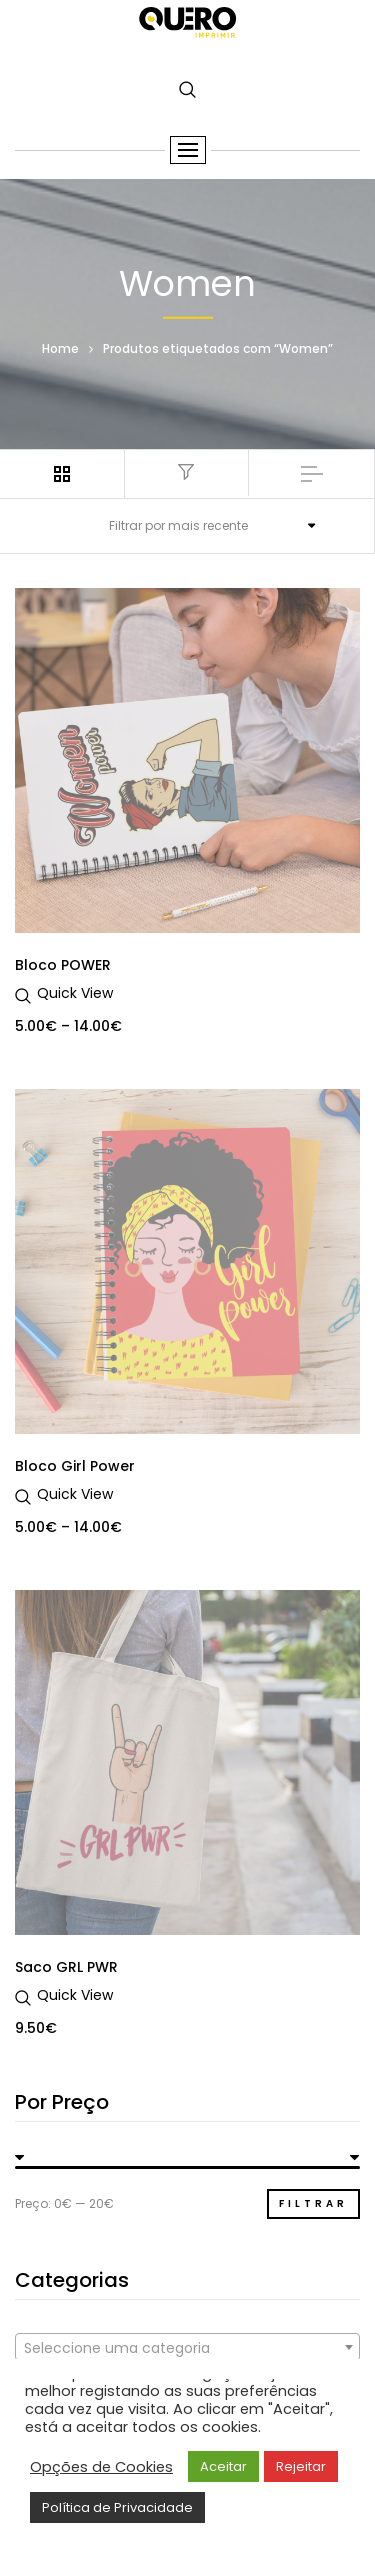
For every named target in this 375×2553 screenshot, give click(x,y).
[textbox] (187, 2348)
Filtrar (313, 2203)
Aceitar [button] (223, 2466)
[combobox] (187, 2347)
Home (60, 347)
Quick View (75, 993)
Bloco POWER (63, 965)
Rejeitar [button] (301, 2466)
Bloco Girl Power (75, 1466)
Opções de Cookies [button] (101, 2467)
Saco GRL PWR (66, 1967)
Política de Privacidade (117, 2507)
